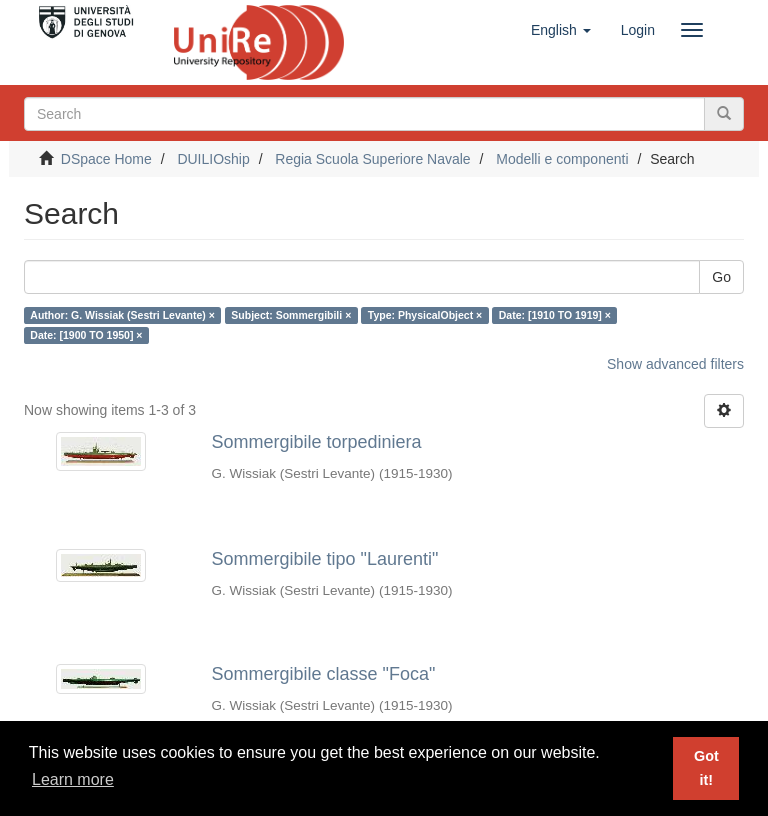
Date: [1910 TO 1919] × (555, 315)
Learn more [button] (73, 779)
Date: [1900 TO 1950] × (86, 335)
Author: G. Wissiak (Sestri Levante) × (122, 315)
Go (721, 277)
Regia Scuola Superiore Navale (372, 159)
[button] (561, 30)
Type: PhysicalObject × (425, 315)
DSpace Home (106, 159)
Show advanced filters (675, 364)
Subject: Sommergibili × (291, 315)
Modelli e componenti (562, 159)
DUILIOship (213, 159)
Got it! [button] (706, 768)
